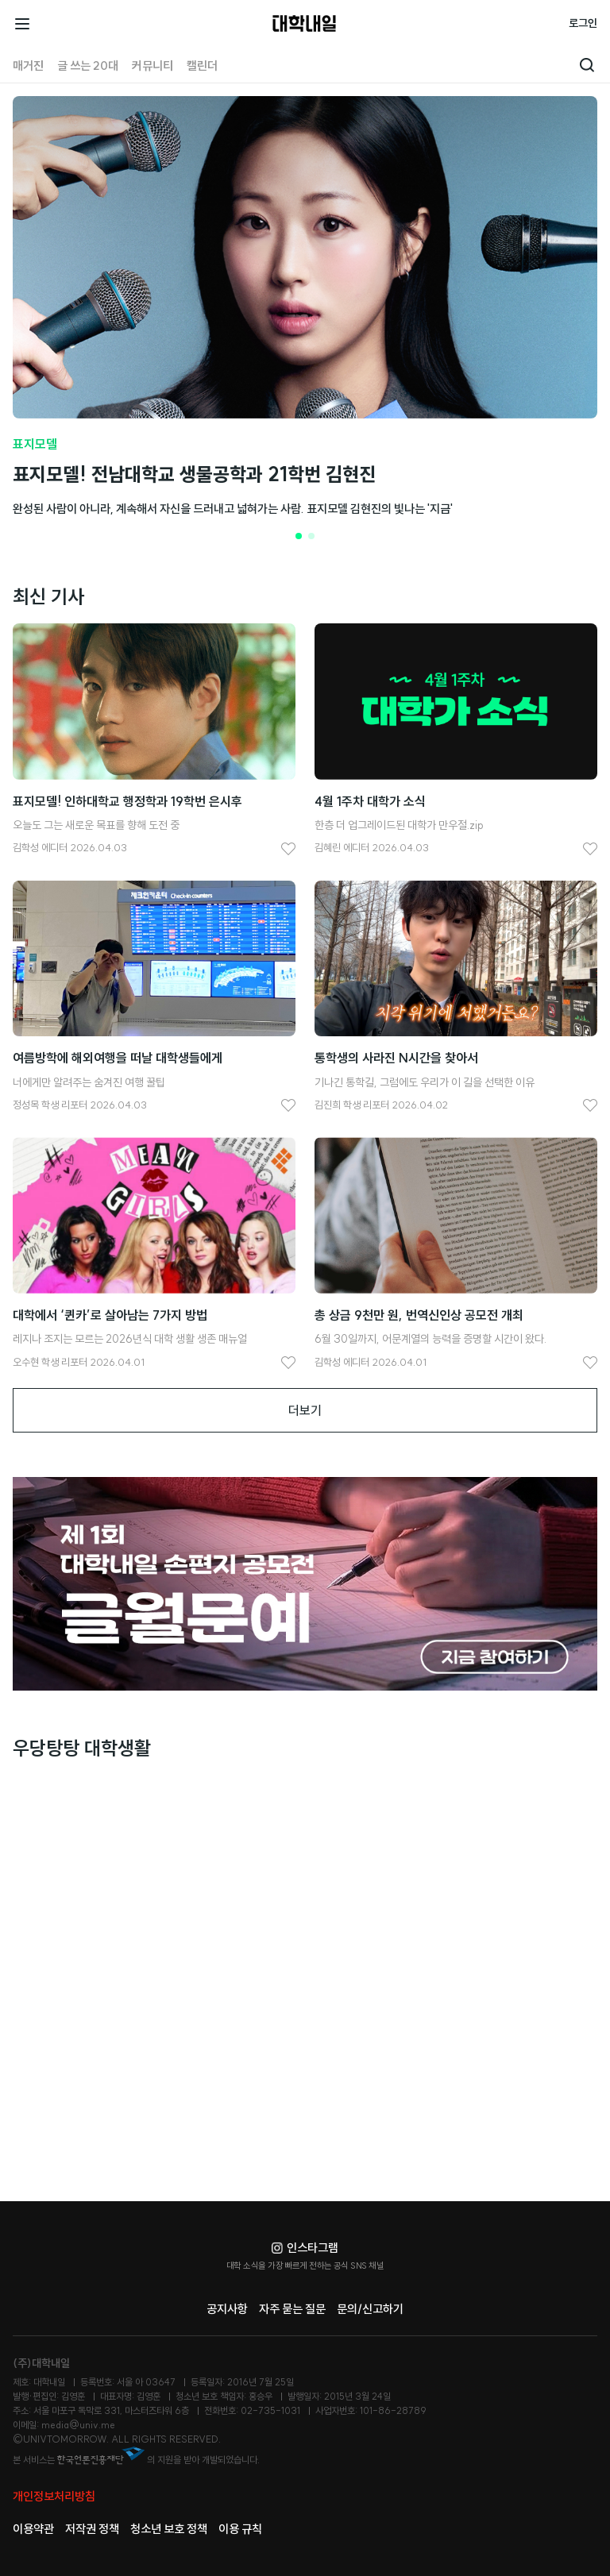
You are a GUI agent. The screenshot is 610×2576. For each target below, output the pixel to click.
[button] (298, 536)
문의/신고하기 (370, 2308)
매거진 (28, 65)
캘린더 (202, 65)
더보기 (305, 1410)
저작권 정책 (92, 2528)
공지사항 (227, 2308)
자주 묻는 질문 (292, 2308)
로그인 (583, 23)
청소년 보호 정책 (168, 2528)
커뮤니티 (152, 65)
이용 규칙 (240, 2528)
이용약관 (33, 2528)
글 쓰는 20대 (87, 65)
